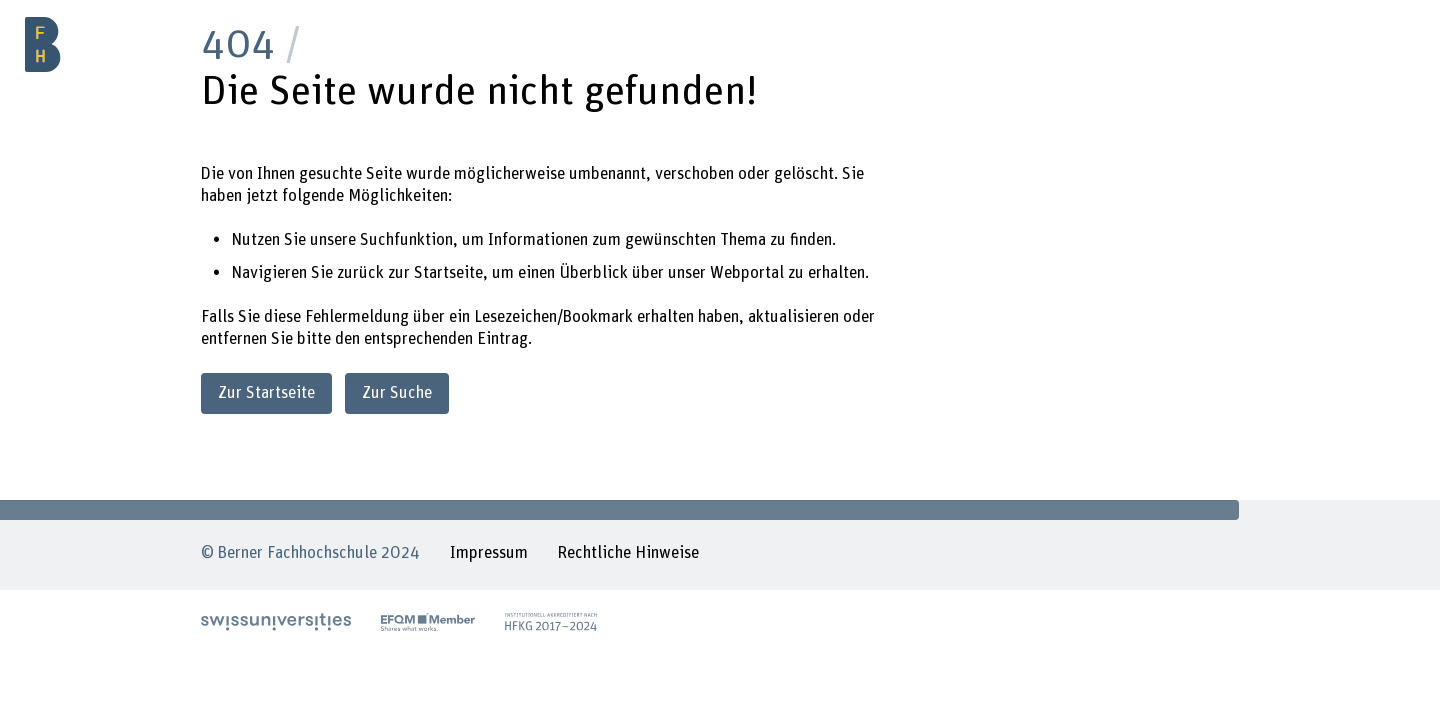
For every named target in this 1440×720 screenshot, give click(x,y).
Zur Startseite (266, 393)
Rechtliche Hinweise (628, 553)
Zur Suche (397, 393)
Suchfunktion (406, 240)
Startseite (448, 273)
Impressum (489, 553)
